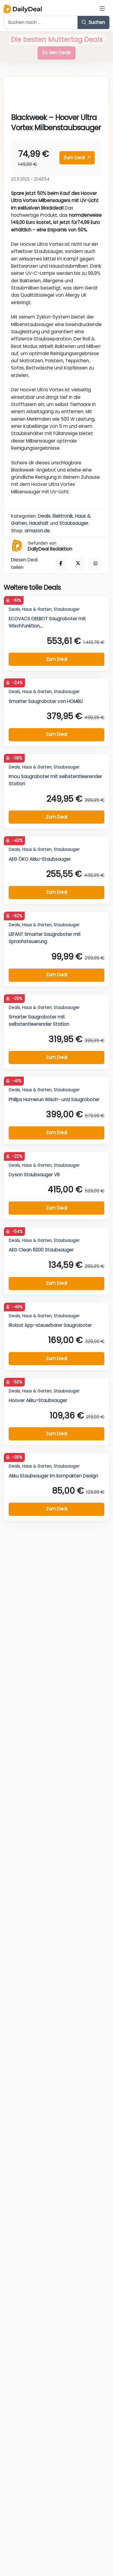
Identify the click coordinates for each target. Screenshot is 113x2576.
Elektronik (62, 516)
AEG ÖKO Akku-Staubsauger (40, 859)
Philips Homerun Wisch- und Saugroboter (54, 1099)
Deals (44, 516)
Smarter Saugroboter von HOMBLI (46, 701)
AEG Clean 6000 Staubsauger (41, 1250)
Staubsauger (73, 523)
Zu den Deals (56, 52)
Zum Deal (77, 157)
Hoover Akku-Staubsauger (38, 1400)
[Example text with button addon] (41, 22)
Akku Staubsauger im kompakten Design (53, 1476)
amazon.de (37, 531)
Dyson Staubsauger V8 (34, 1175)
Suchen (93, 22)
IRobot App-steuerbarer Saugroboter (50, 1325)
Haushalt (39, 523)
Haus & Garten (37, 609)
